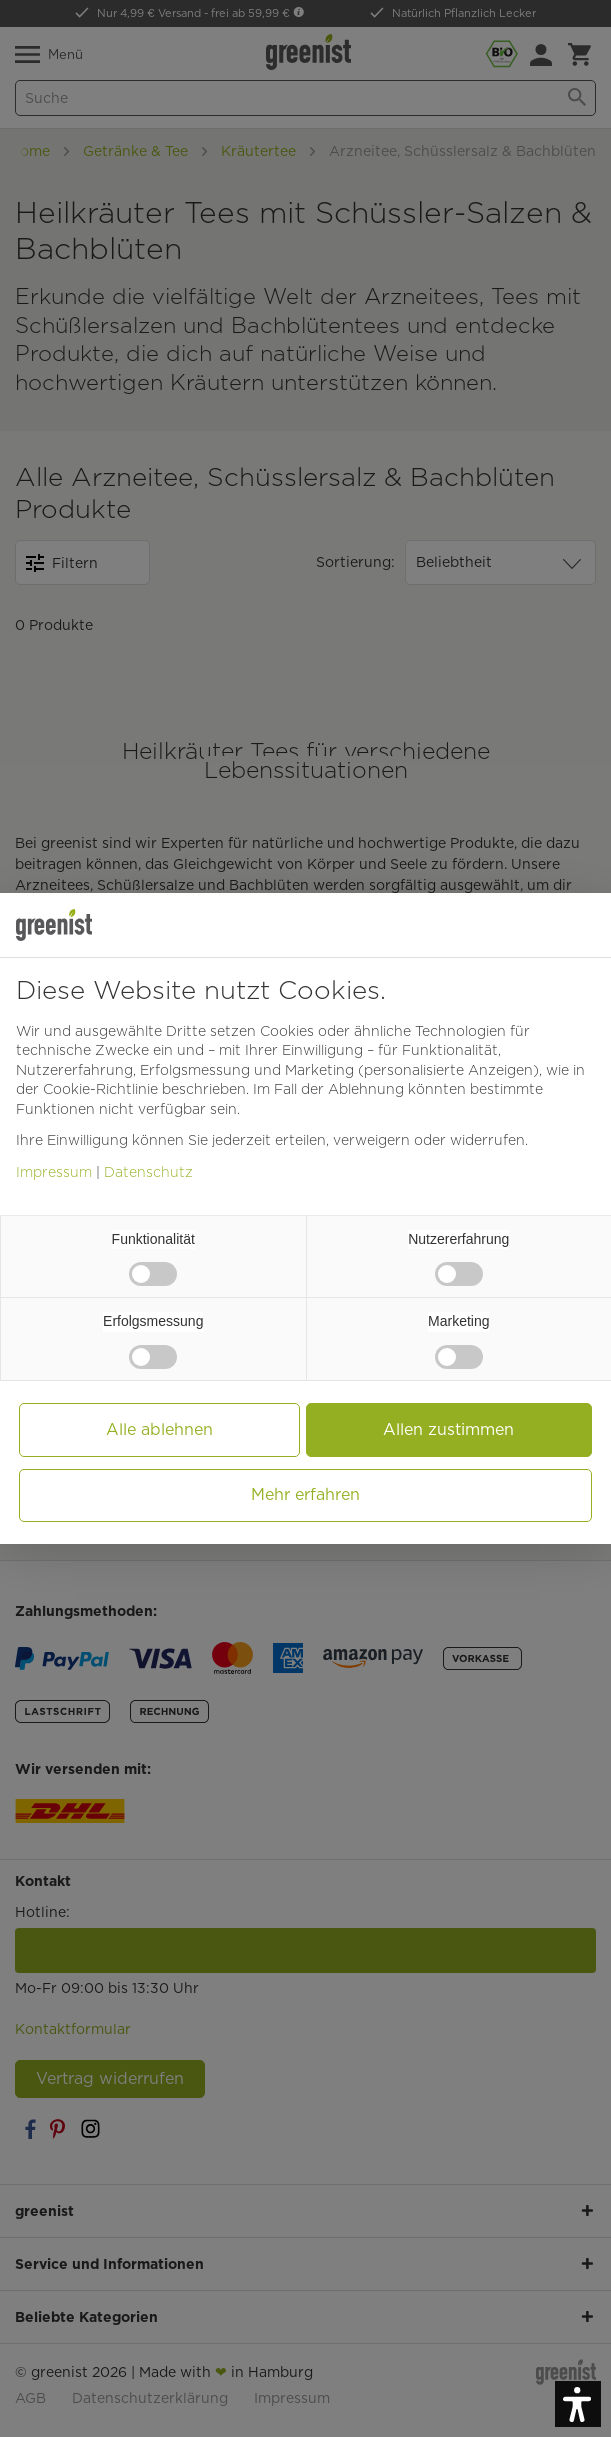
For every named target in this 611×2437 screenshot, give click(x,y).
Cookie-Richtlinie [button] (100, 1089)
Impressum (54, 1172)
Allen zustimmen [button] (448, 1429)
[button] (578, 2404)
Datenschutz (148, 1172)
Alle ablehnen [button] (159, 1429)
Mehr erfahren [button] (305, 1494)
